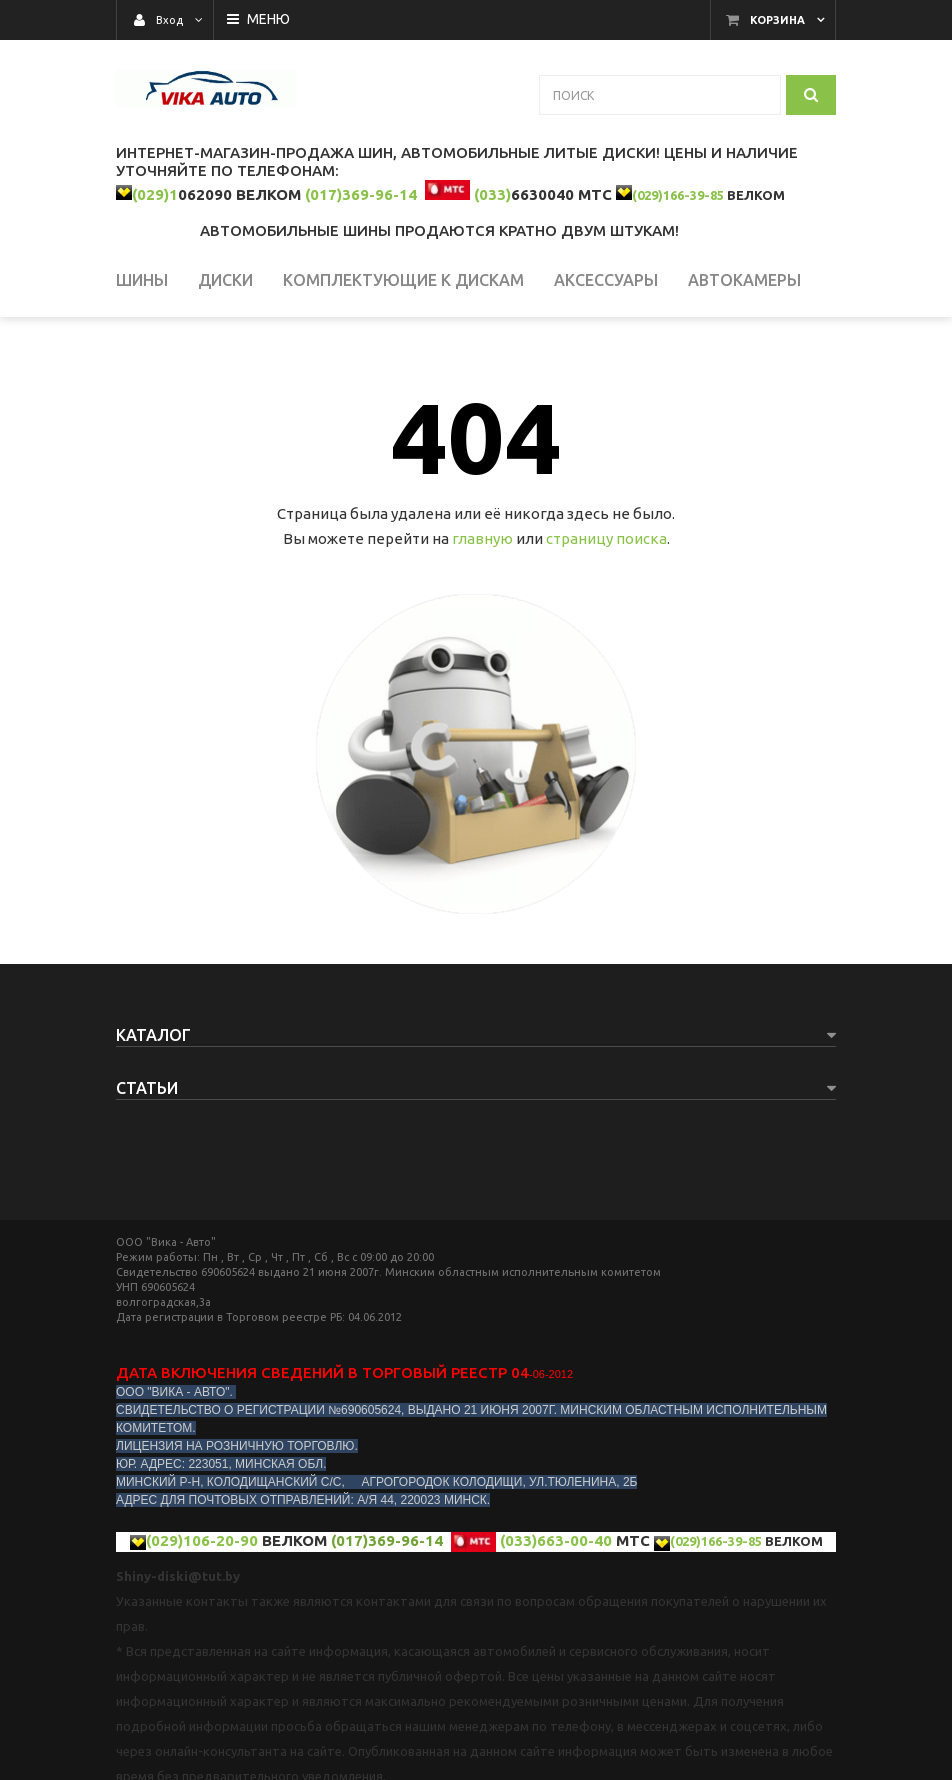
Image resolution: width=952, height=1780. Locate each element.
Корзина (777, 20)
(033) (492, 194)
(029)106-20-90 (202, 1540)
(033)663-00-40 (556, 1540)
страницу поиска (606, 538)
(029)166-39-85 (678, 195)
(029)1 (155, 194)
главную (482, 538)
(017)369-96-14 (361, 194)
